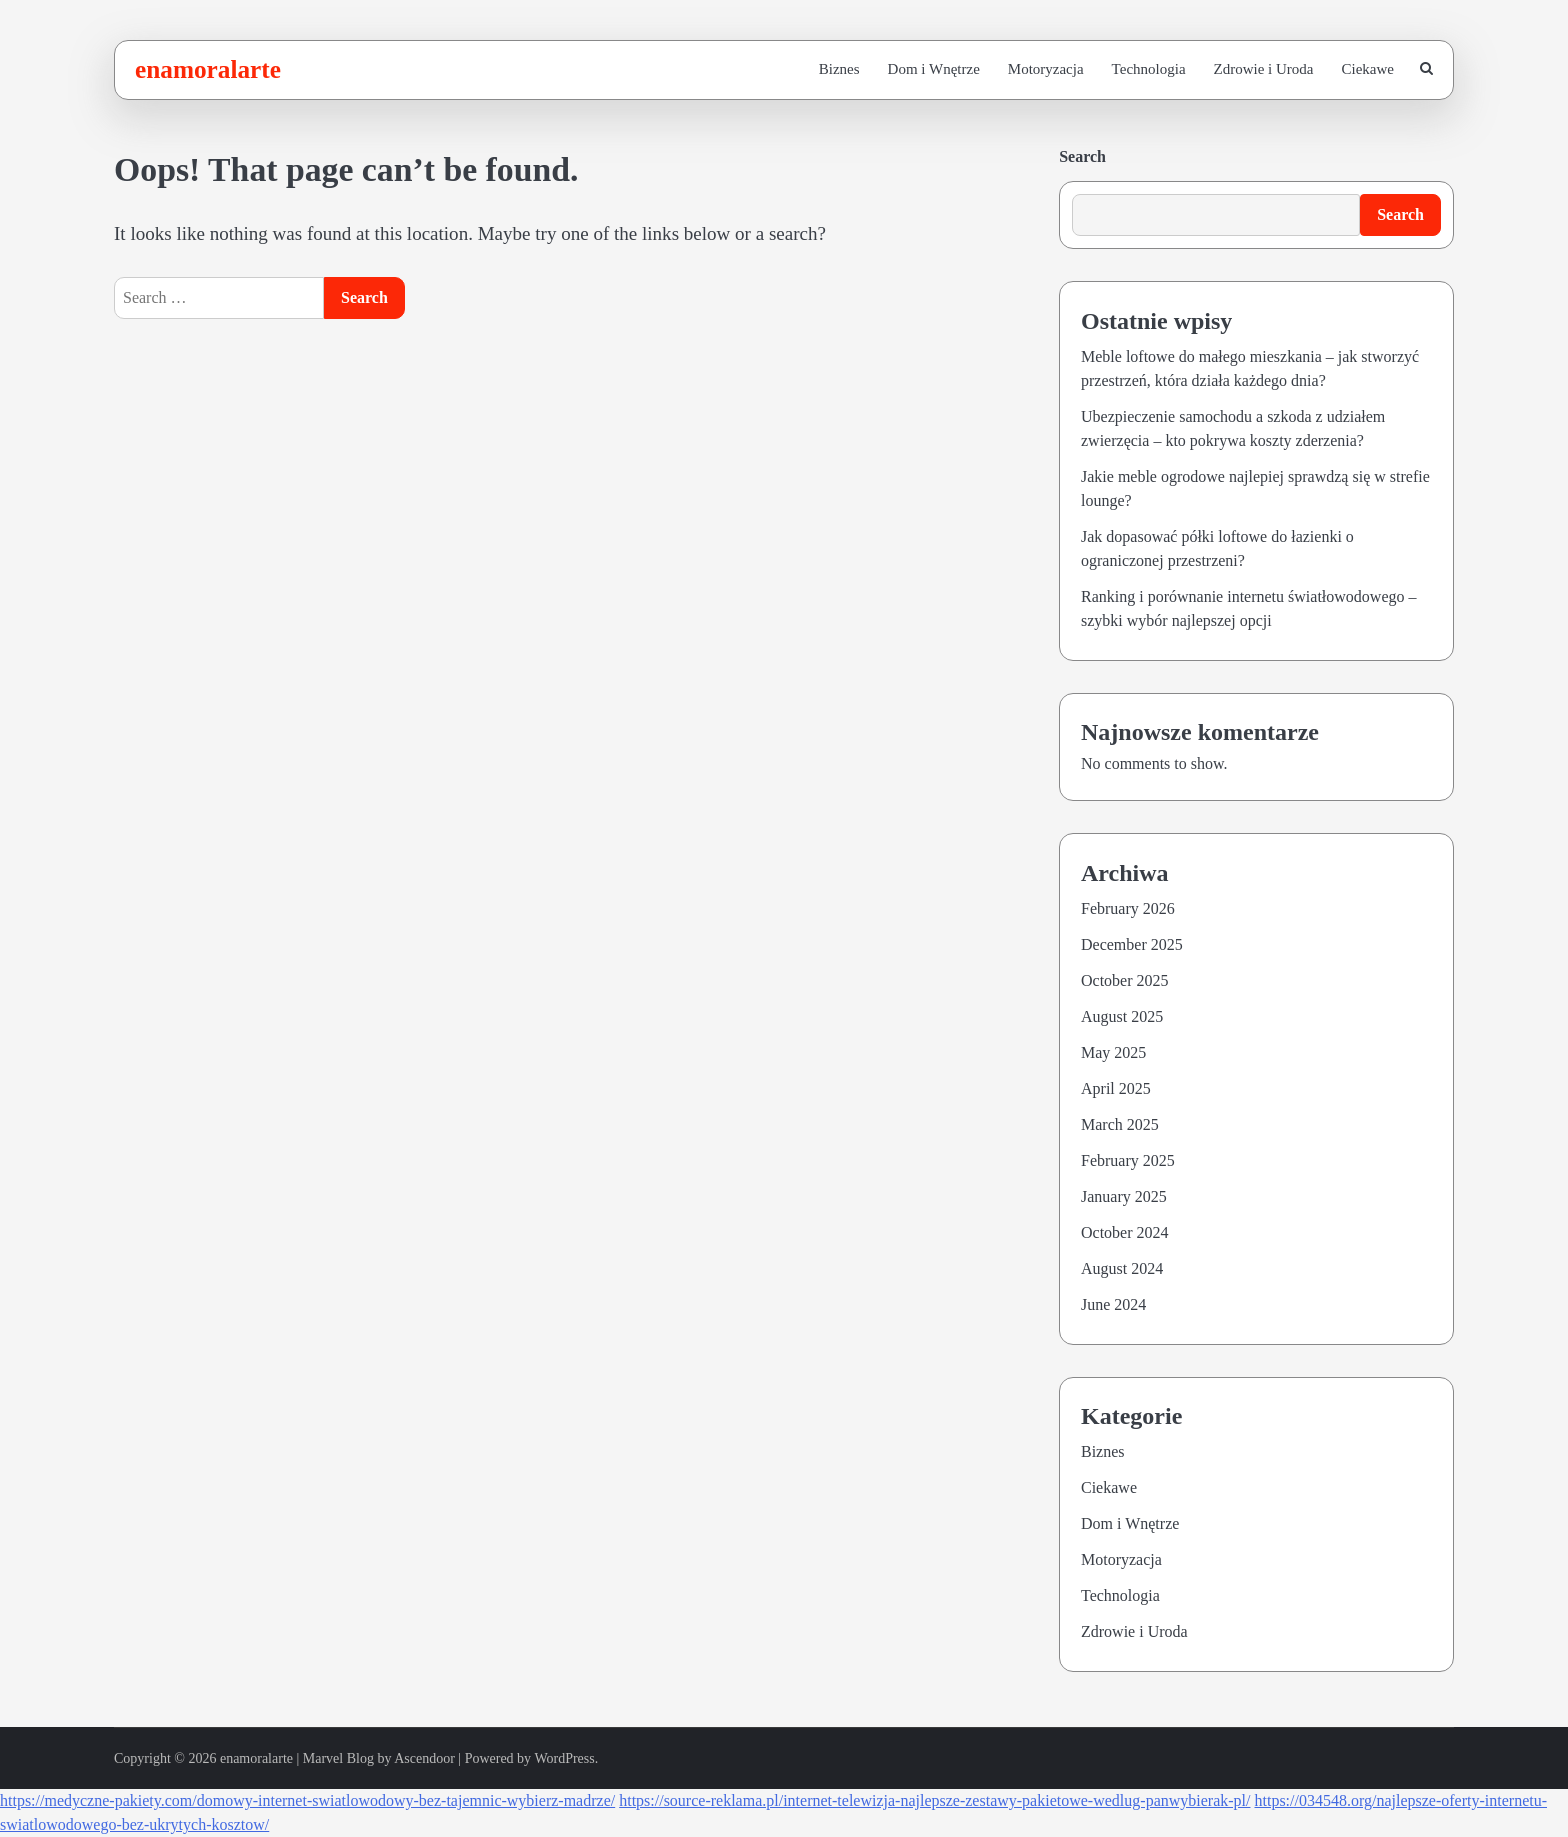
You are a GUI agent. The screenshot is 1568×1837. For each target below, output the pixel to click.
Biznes (839, 69)
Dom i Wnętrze (934, 69)
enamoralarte (208, 69)
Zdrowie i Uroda (1264, 69)
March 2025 (1120, 1124)
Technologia (1149, 69)
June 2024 (1113, 1304)
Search (1082, 156)
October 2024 (1125, 1232)
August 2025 (1122, 1016)
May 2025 (1113, 1052)
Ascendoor (424, 1758)
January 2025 (1124, 1196)
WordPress (564, 1758)
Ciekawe (1368, 69)
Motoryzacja (1046, 69)
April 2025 (1116, 1088)
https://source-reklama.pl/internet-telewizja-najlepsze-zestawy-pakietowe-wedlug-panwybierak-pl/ (934, 1800)
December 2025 (1132, 944)
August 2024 (1122, 1268)
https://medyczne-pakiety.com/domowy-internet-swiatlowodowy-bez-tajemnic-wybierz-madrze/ (307, 1800)
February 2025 (1128, 1160)
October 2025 (1125, 980)
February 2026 (1128, 908)
